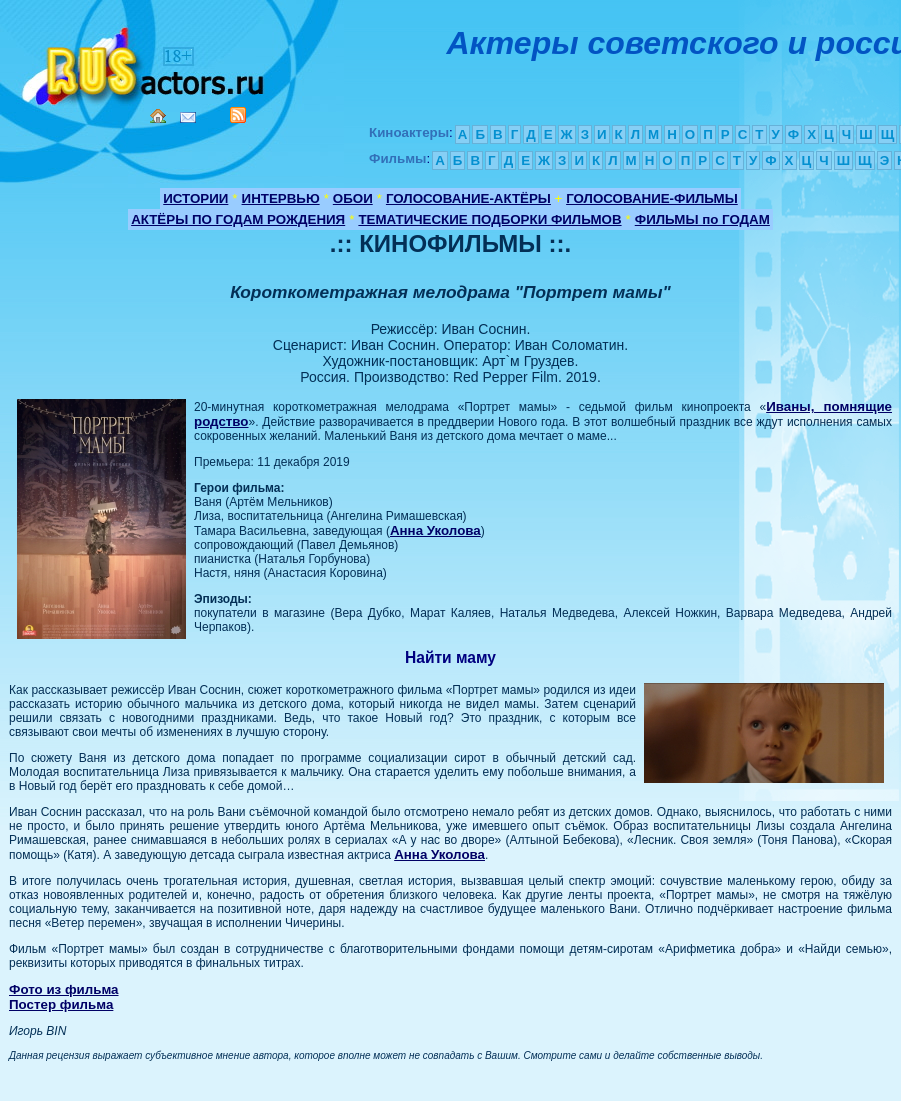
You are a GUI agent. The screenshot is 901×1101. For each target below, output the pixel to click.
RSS (238, 115)
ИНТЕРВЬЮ (281, 198)
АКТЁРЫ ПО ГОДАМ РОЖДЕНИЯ (238, 219)
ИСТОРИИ (195, 198)
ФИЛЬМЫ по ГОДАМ (702, 219)
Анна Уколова (435, 530)
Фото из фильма (64, 989)
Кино (145, 62)
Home (158, 116)
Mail (188, 117)
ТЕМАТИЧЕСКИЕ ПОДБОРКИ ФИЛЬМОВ (489, 219)
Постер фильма (61, 1004)
